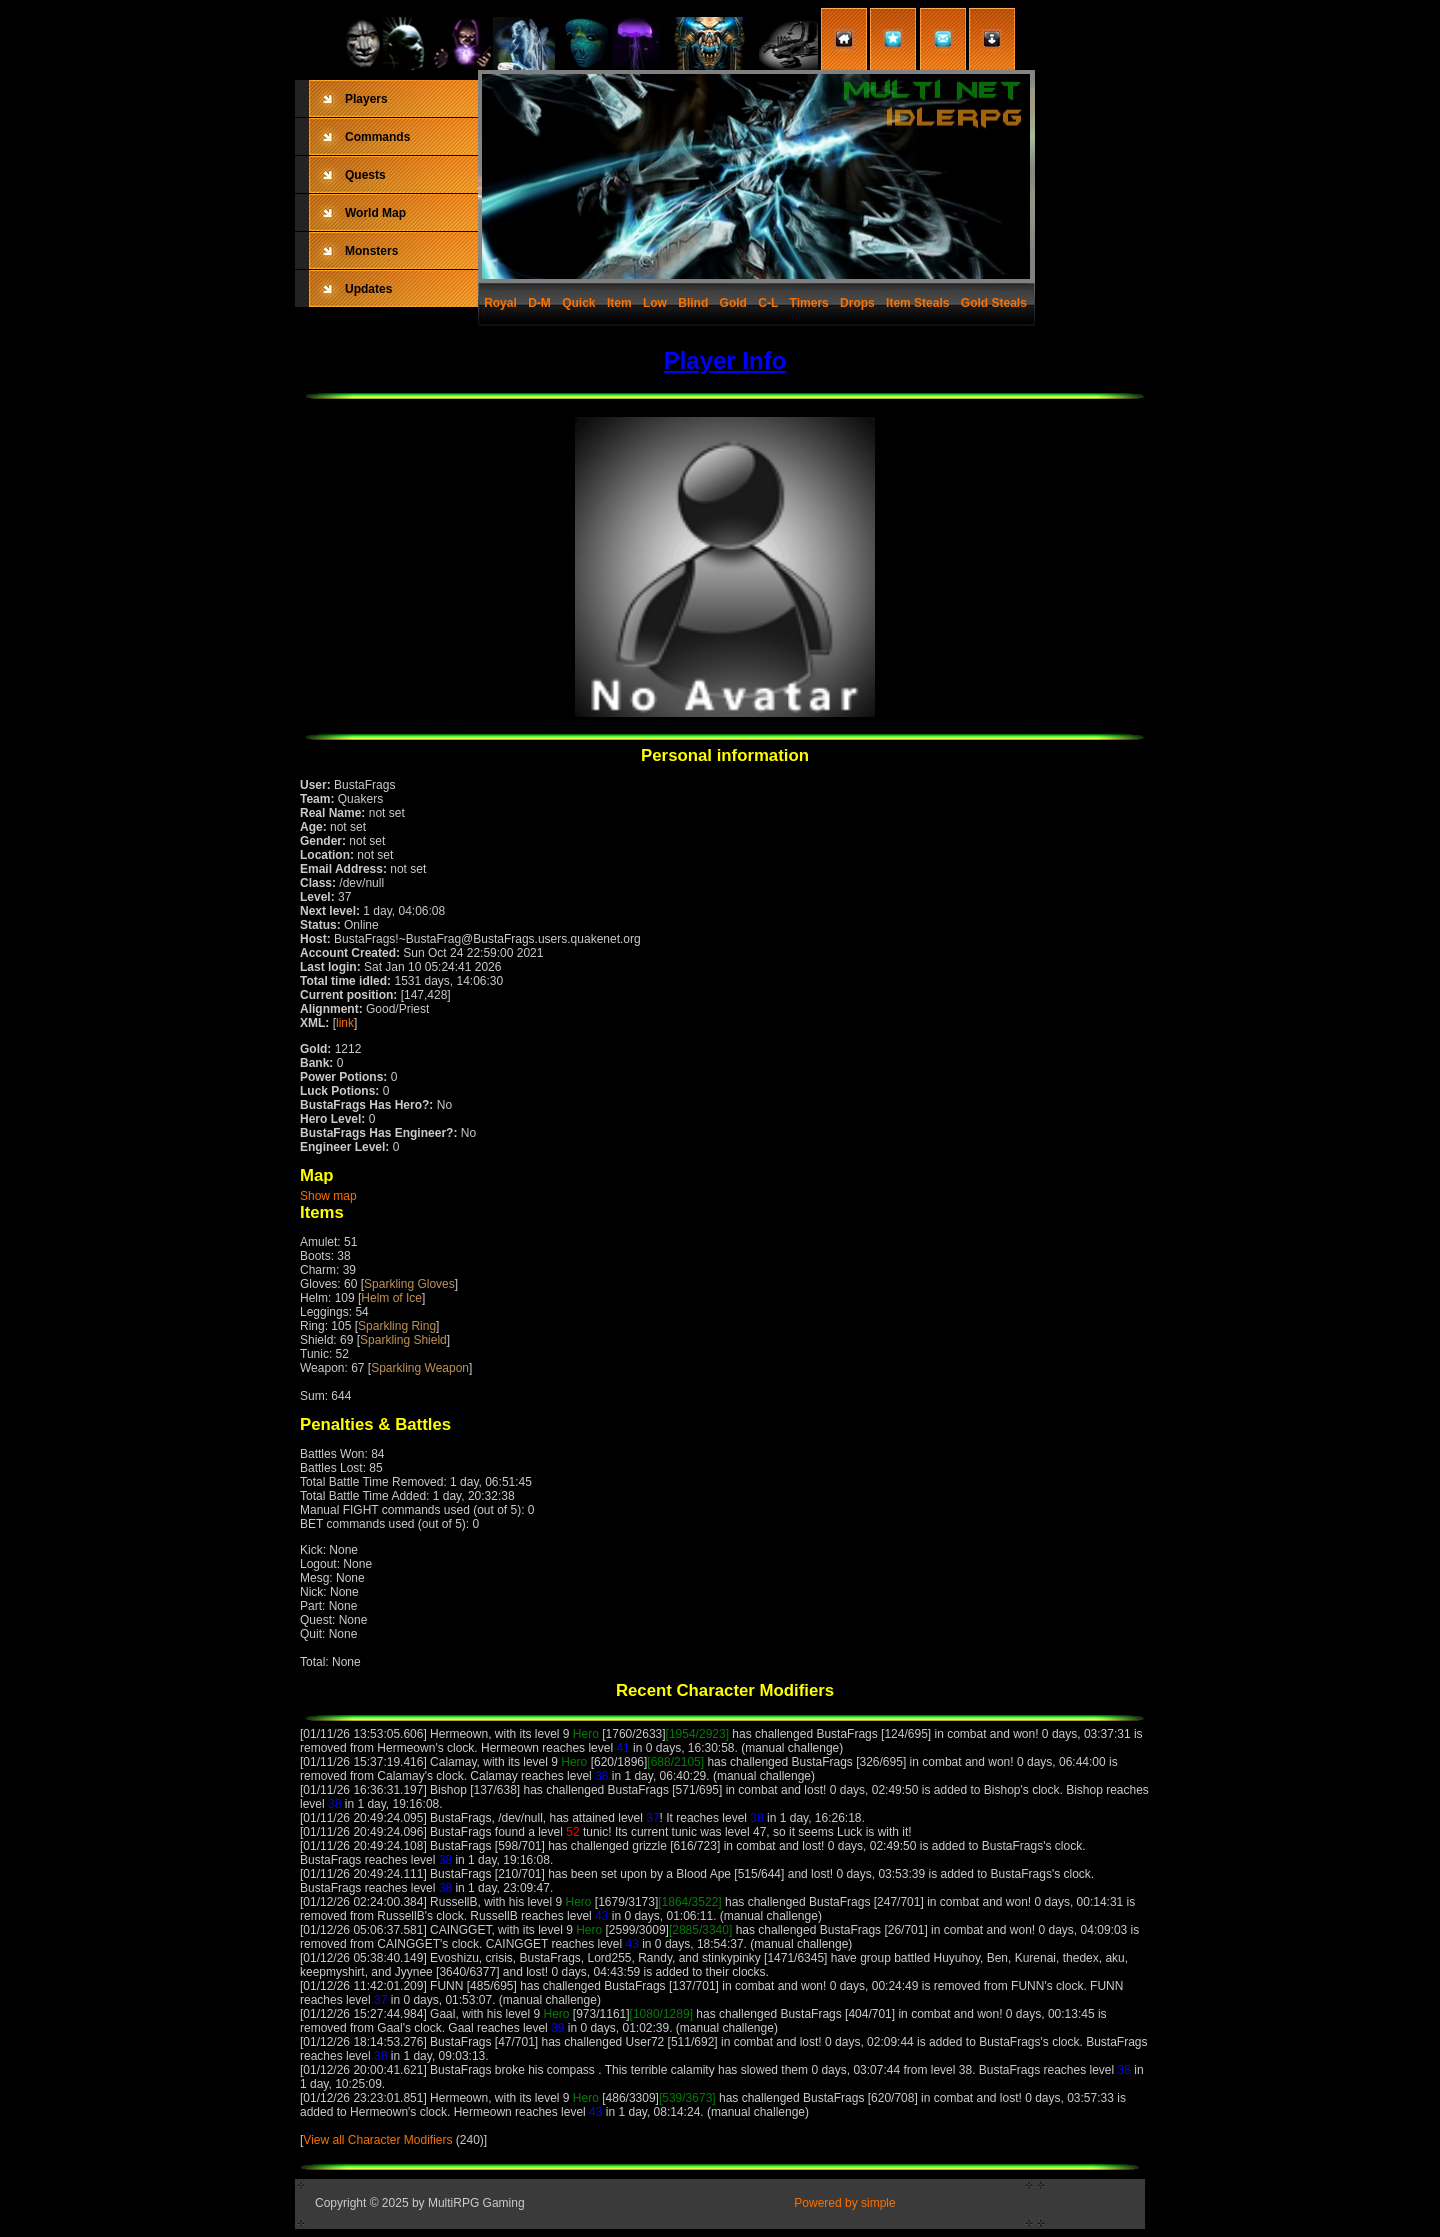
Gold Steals (994, 303)
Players (366, 99)
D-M (539, 303)
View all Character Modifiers (377, 2140)
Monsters (371, 251)
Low (655, 303)
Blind (693, 303)
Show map (328, 1196)
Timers (809, 303)
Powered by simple (844, 2203)
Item (619, 303)
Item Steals (917, 303)
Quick (578, 303)
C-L (768, 303)
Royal (500, 303)
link (345, 1023)
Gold (733, 303)
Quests (365, 175)
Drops (857, 303)
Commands (377, 137)
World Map (375, 213)
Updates (368, 289)
